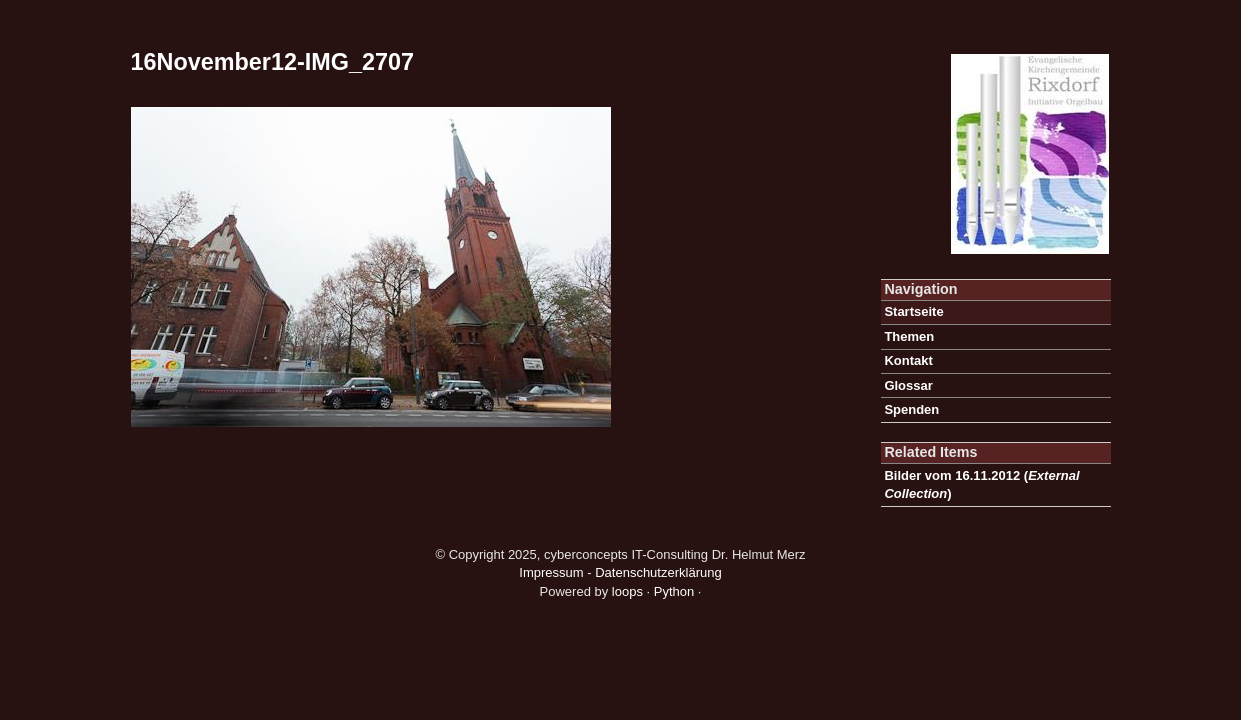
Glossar (908, 385)
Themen (909, 336)
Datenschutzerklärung (658, 572)
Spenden (911, 409)
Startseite (913, 311)
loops (627, 591)
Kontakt (908, 360)
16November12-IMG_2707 (272, 62)
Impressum (551, 572)
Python (674, 591)
